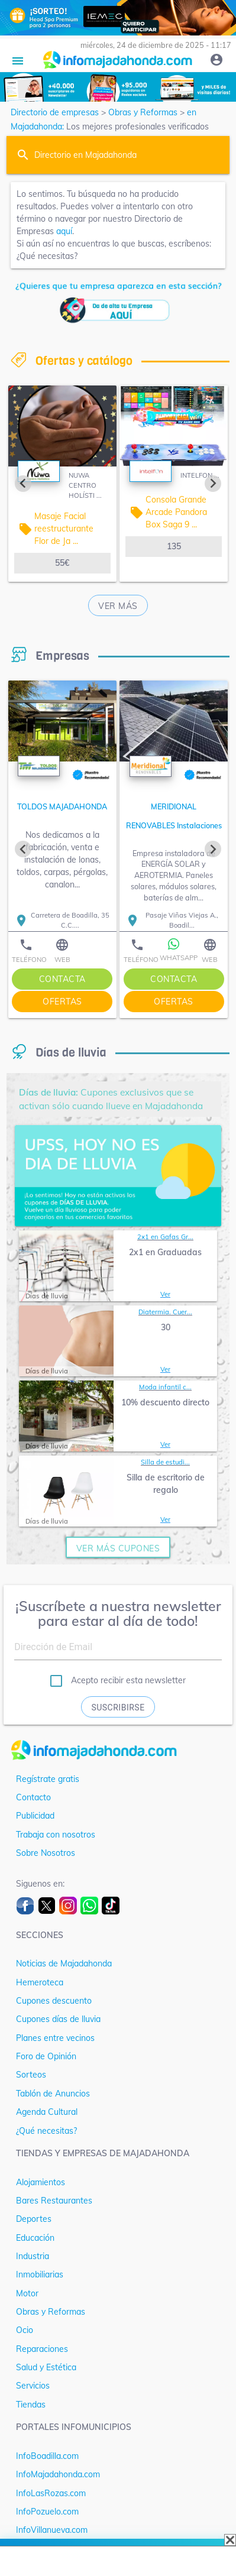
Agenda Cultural (46, 2112)
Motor (27, 2293)
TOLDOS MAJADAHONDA (62, 806)
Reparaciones (42, 2349)
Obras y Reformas (142, 112)
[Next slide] (213, 483)
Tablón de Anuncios (53, 2093)
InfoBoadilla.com (47, 2456)
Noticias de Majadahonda (64, 1963)
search (23, 155)
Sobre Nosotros (45, 1853)
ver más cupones (118, 1548)
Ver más (118, 606)
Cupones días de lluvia (58, 2019)
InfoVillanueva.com (52, 2530)
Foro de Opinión (46, 2056)
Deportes (33, 2219)
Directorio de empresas (55, 112)
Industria (32, 2256)
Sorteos (31, 2074)
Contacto (33, 1797)
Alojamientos (40, 2182)
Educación (35, 2237)
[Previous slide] (23, 483)
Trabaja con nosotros (55, 1834)
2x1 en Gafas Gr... (165, 1237)
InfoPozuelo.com (47, 2511)
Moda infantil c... (165, 1387)
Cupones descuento (54, 2000)
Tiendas (31, 2404)
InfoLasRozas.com (51, 2493)
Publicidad (35, 1815)
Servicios (33, 2385)
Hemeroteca (39, 1982)
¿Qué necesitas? (46, 2130)
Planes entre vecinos (55, 2038)
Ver (165, 1294)
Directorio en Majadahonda (85, 155)
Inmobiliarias (39, 2274)
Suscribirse (117, 1707)
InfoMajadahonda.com (58, 2474)
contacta (62, 979)
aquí (64, 231)
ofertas (62, 1001)
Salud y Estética (46, 2367)
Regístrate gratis (47, 1779)
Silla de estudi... (165, 1462)
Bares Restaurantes (54, 2200)
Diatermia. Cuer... (165, 1312)
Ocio (24, 2330)
